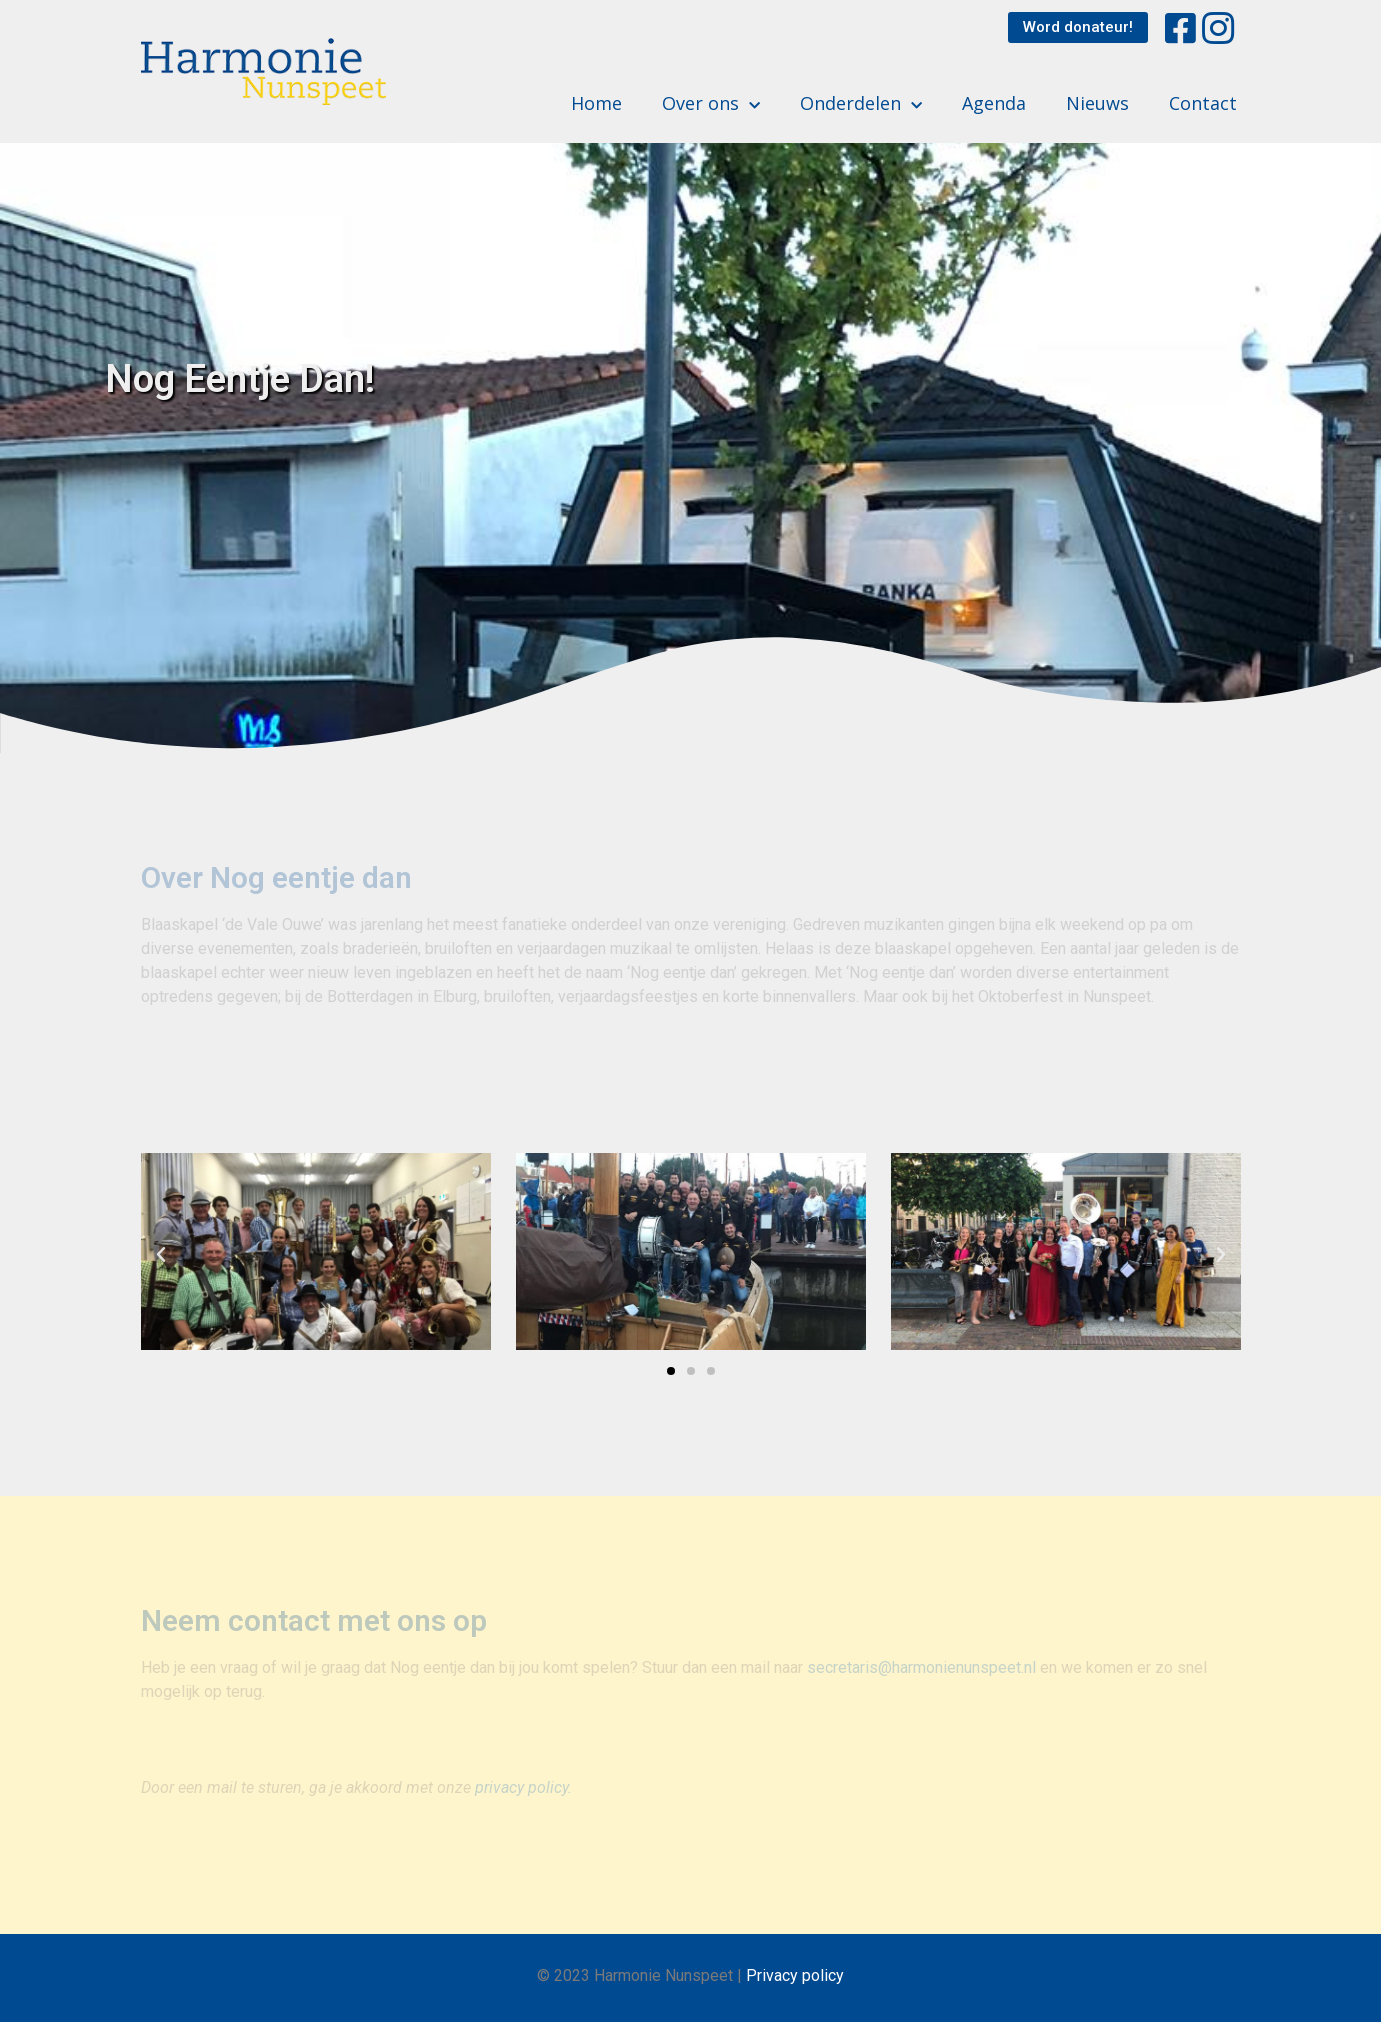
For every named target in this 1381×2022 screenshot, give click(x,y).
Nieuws (1097, 103)
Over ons (711, 103)
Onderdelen (861, 103)
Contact (1203, 103)
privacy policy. (523, 1787)
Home (596, 103)
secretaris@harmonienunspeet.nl (921, 1667)
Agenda (994, 103)
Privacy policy (795, 1975)
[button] (1078, 27)
